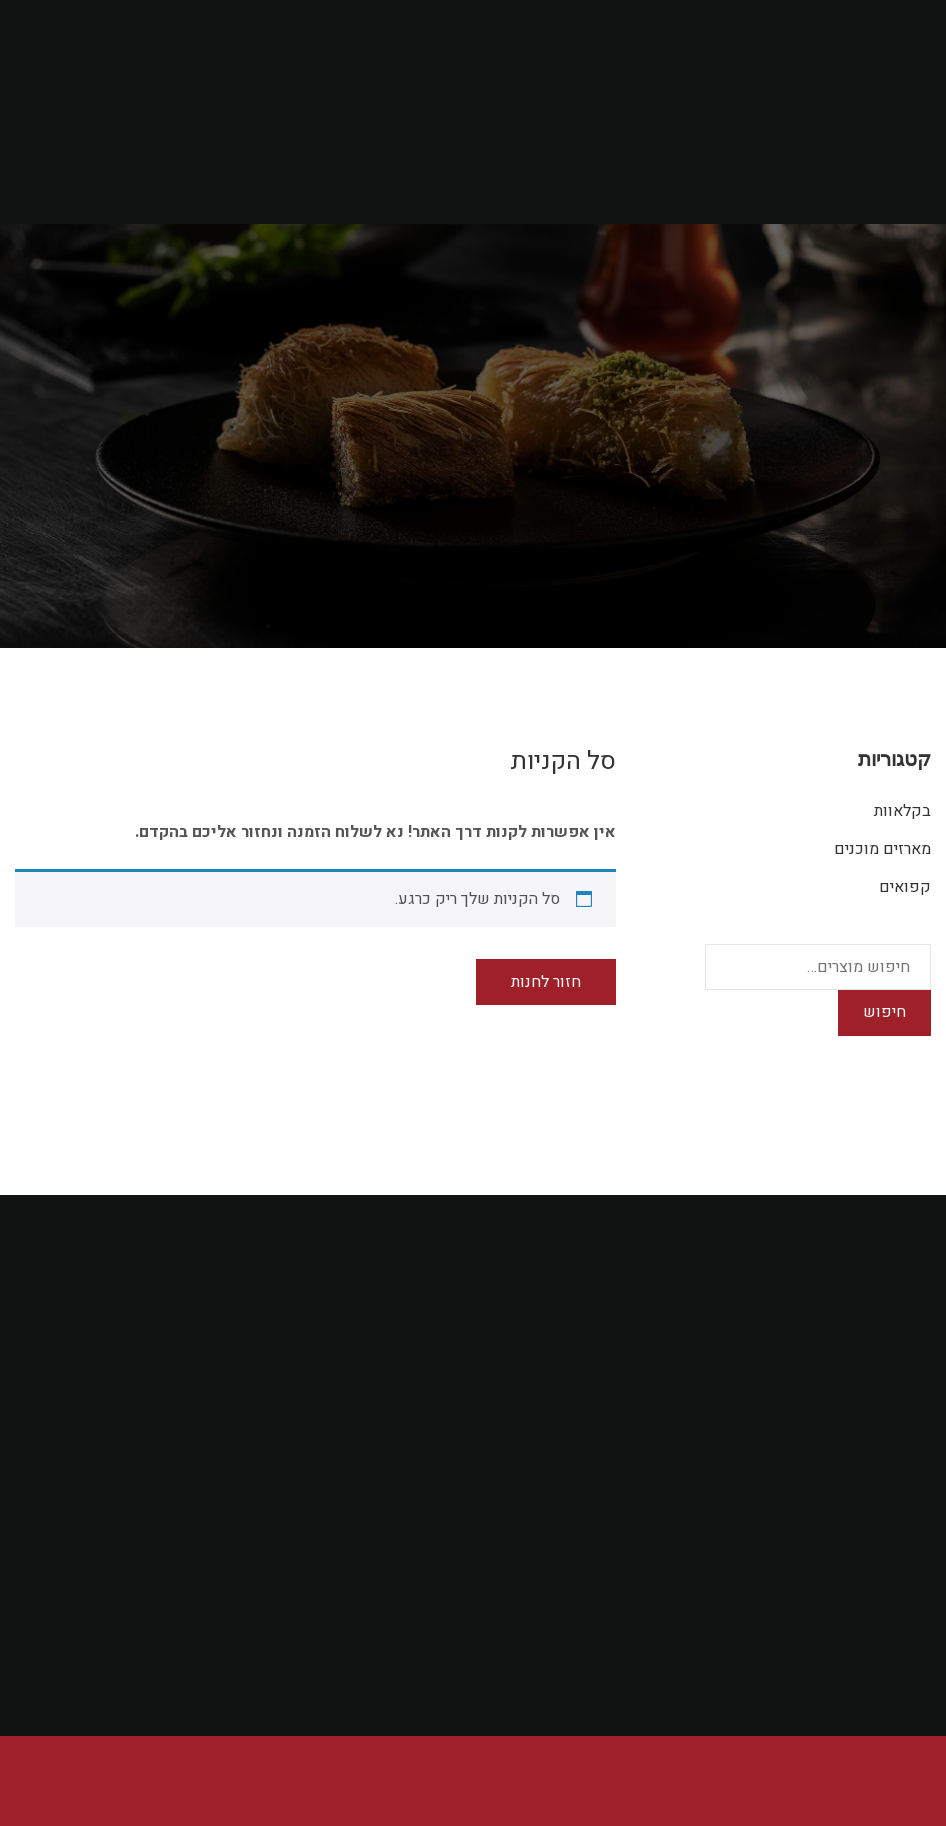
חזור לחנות (546, 982)
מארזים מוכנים (882, 849)
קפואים (905, 887)
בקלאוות (902, 811)
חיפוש (884, 1012)
